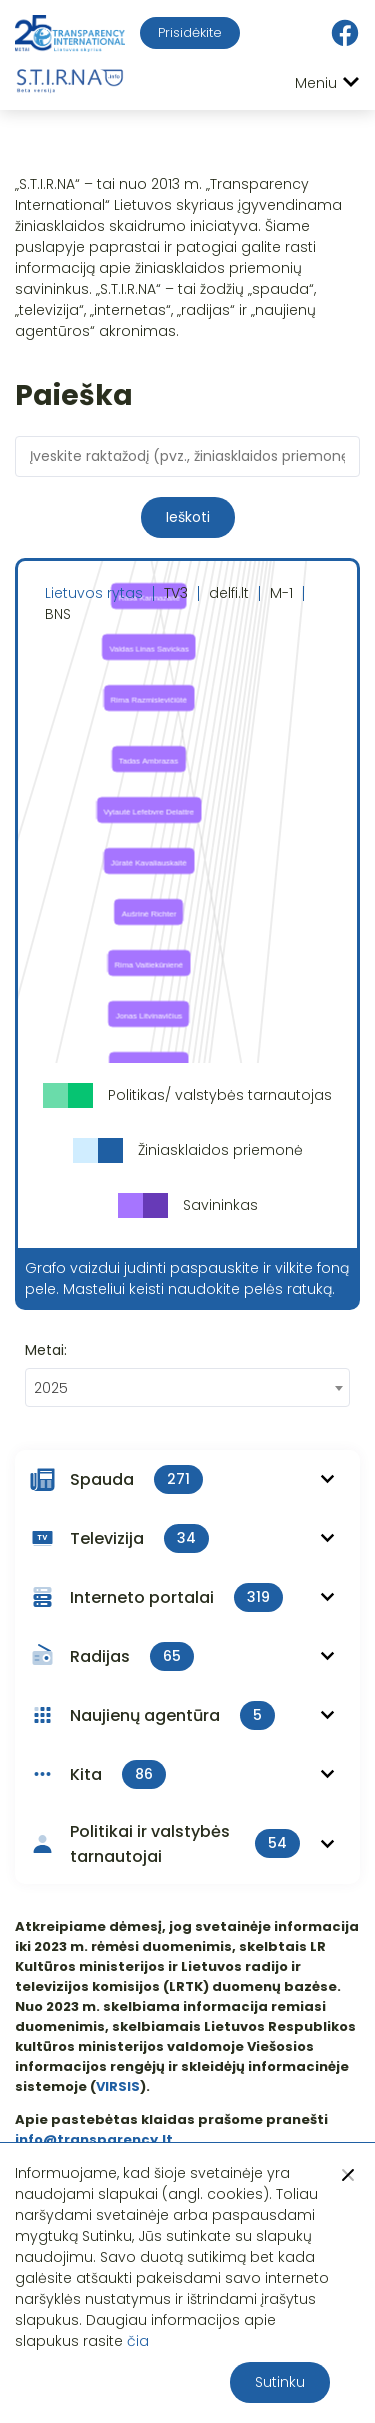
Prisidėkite (190, 32)
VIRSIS (118, 2086)
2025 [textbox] (51, 1388)
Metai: (46, 1350)
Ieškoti (188, 517)
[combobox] (187, 1387)
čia (138, 2341)
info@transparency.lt (94, 2139)
